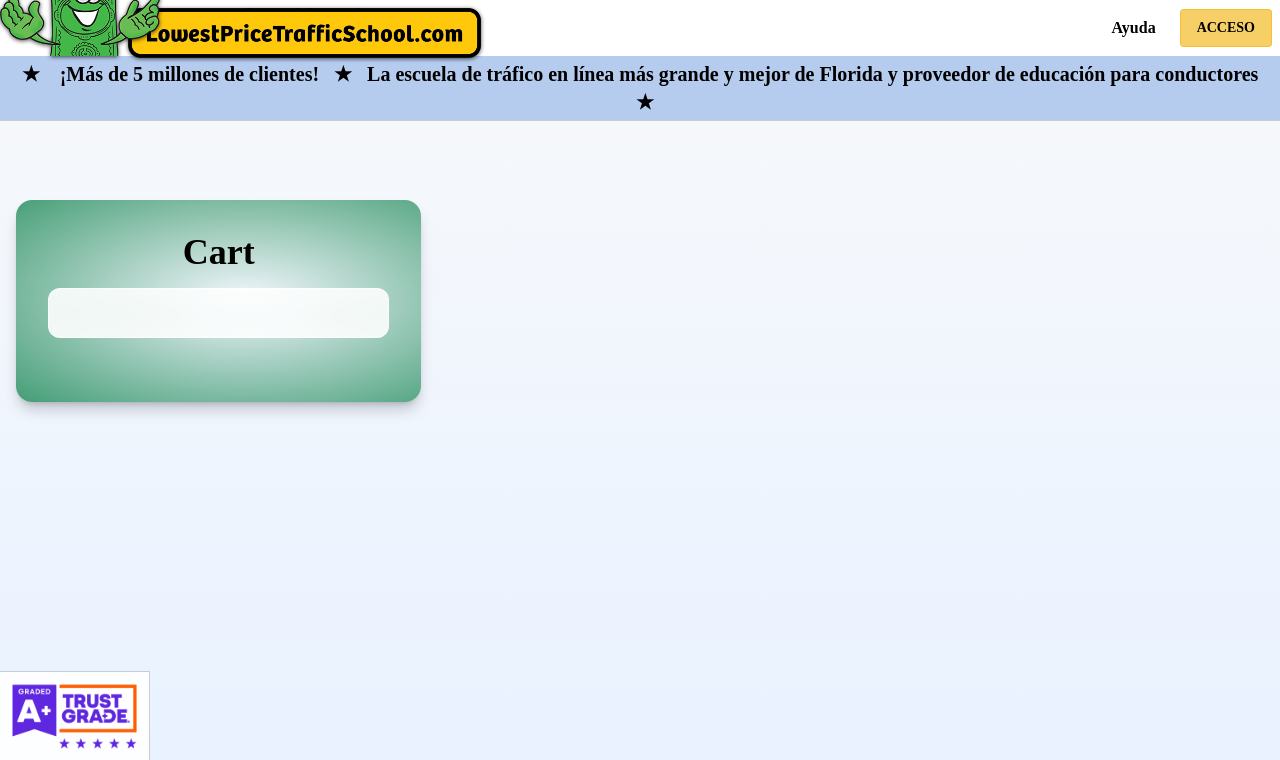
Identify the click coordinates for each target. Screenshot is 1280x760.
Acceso (1226, 27)
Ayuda (1133, 27)
